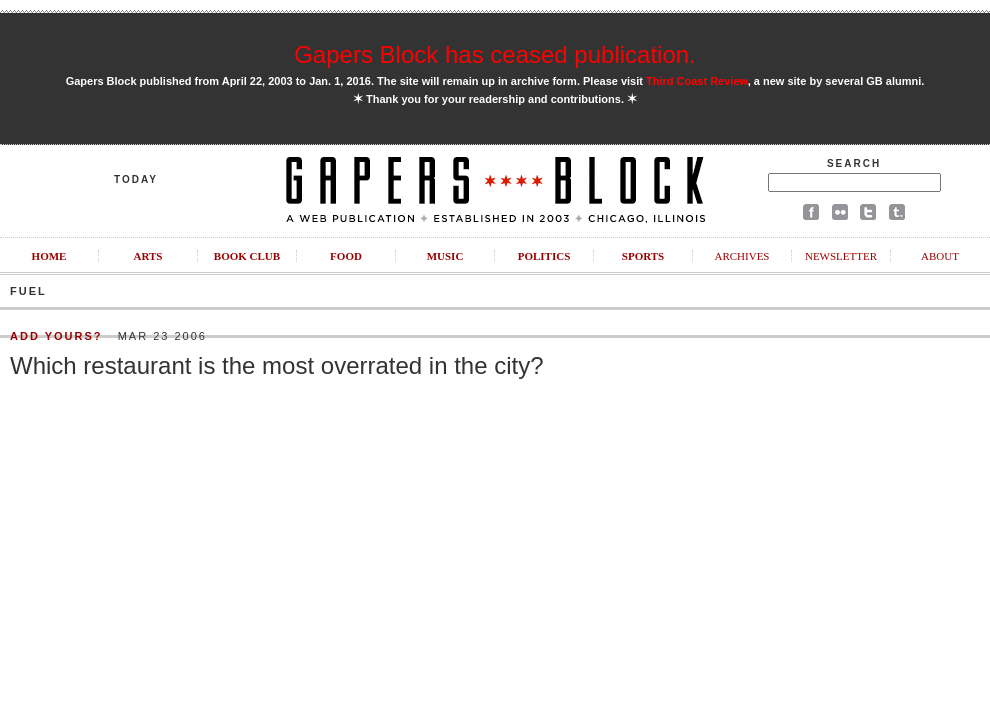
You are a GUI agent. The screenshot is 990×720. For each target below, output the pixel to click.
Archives (741, 256)
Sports (643, 256)
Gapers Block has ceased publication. (495, 54)
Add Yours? (56, 336)
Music (445, 256)
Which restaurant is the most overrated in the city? (277, 365)
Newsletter (841, 256)
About (940, 256)
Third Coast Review (697, 81)
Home (49, 256)
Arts (148, 256)
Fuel (28, 291)
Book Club (247, 256)
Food (346, 256)
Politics (544, 256)
